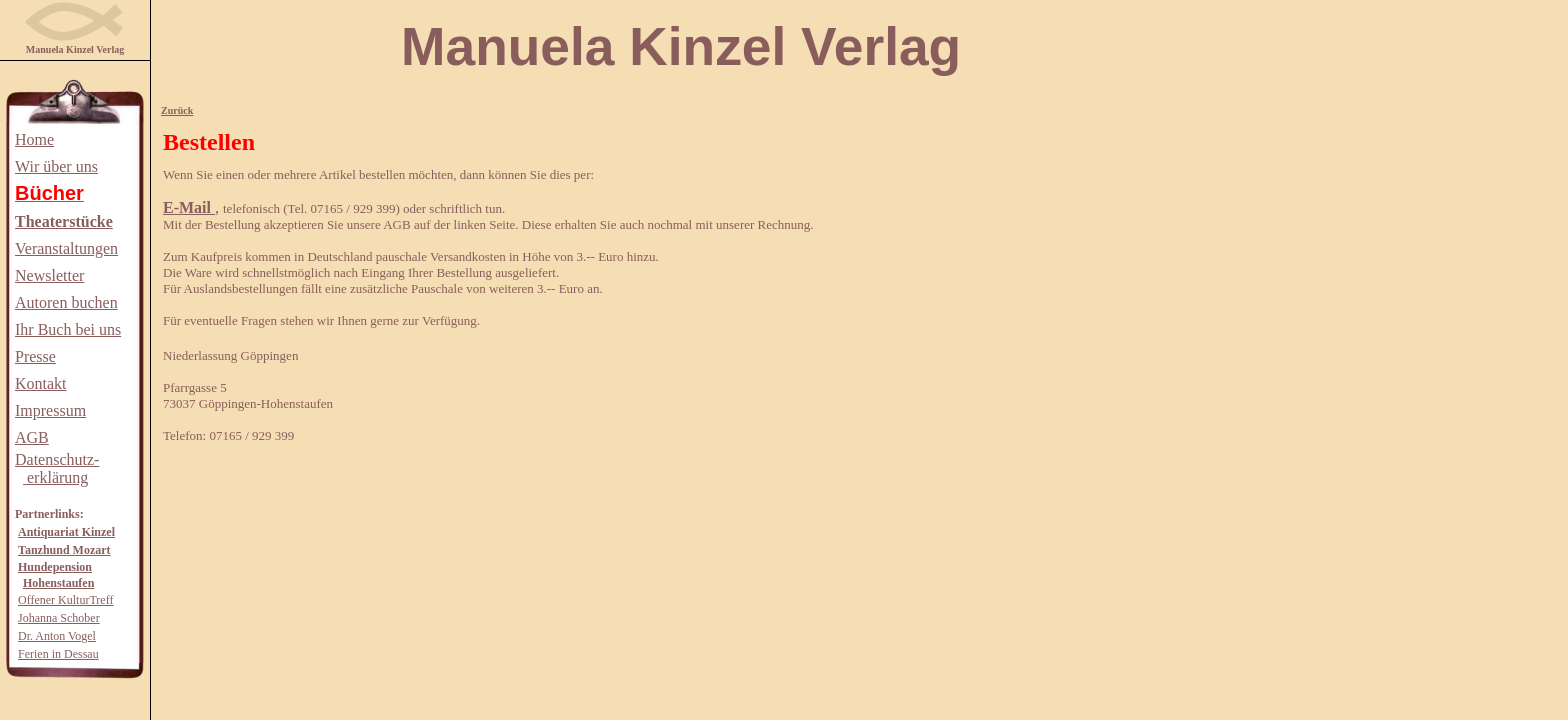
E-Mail (189, 207)
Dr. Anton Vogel (57, 636)
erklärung (55, 477)
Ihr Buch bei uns (68, 329)
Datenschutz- (57, 459)
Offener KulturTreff (65, 600)
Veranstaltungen (66, 248)
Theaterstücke (64, 221)
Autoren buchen (66, 302)
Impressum (50, 410)
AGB (32, 437)
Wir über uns (56, 166)
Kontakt (41, 383)
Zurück (177, 110)
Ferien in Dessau (58, 654)
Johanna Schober (59, 618)
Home (34, 139)
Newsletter (49, 275)
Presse (35, 356)
